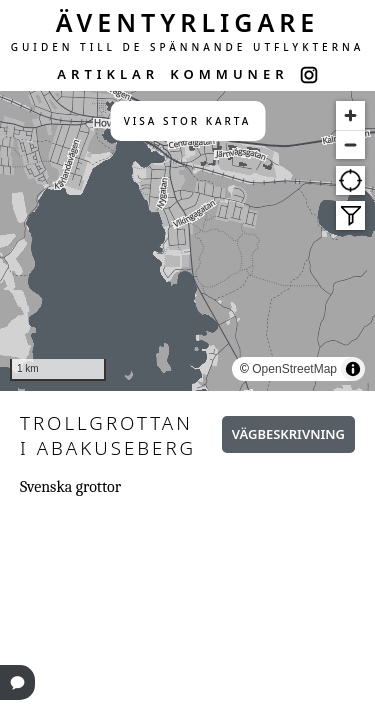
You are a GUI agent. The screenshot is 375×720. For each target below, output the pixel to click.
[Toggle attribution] (353, 369)
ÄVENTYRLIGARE (188, 22)
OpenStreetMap (294, 369)
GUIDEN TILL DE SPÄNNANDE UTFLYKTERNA (188, 47)
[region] (187, 241)
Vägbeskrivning (288, 434)
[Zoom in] (350, 115)
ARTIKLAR (108, 74)
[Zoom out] (350, 144)
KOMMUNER (229, 74)
